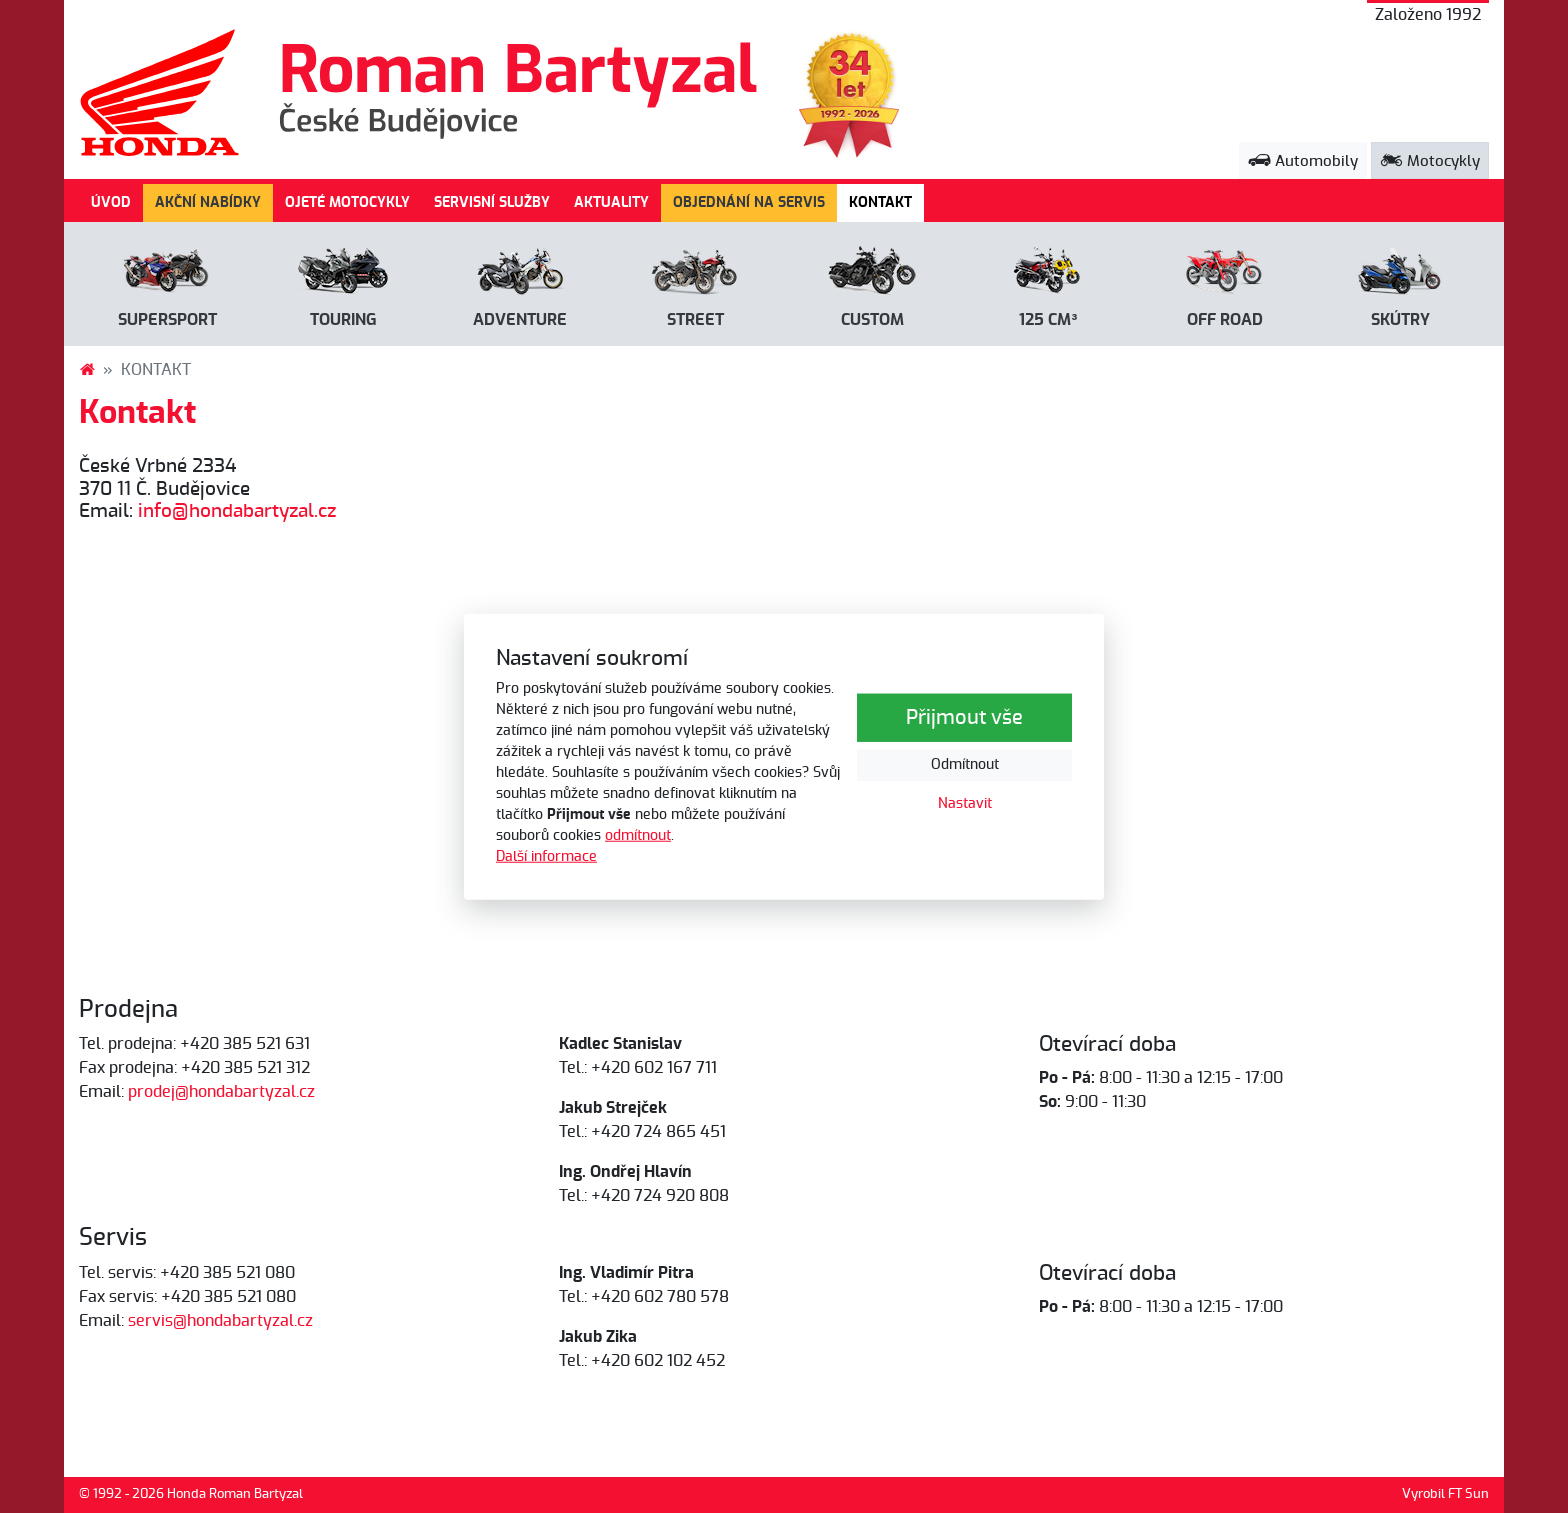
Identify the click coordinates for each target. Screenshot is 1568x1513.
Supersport (167, 320)
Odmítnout (965, 765)
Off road (1225, 320)
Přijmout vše (964, 718)
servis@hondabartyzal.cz (220, 1321)
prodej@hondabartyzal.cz (221, 1092)
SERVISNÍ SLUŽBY (492, 202)
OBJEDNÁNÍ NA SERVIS (749, 202)
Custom (872, 320)
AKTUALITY (611, 202)
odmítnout (638, 836)
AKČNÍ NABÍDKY (208, 202)
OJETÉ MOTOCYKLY (347, 202)
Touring (343, 320)
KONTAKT (886, 201)
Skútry (1400, 320)
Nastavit (965, 804)
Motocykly (1430, 161)
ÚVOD (111, 202)
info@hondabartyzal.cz (237, 511)
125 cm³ (1048, 320)
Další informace (546, 857)
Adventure (520, 320)
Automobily (1303, 161)
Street (695, 320)
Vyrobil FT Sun (1445, 1494)
